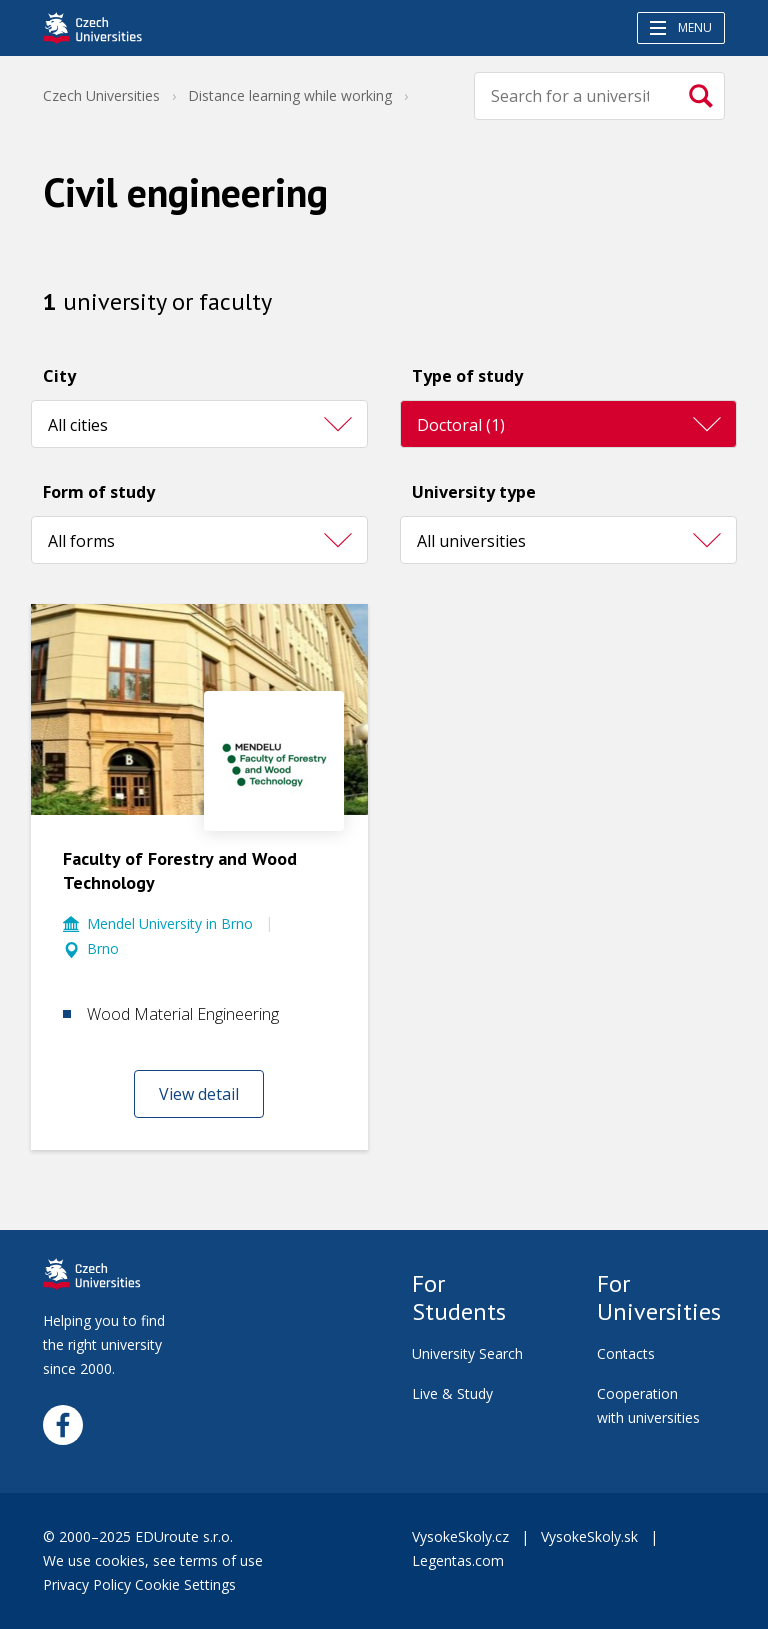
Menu (681, 27)
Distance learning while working (290, 95)
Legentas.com (458, 1560)
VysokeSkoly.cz (460, 1536)
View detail (199, 1094)
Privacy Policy (87, 1584)
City (59, 376)
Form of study (99, 492)
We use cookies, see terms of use (155, 1560)
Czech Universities (101, 95)
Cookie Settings (185, 1584)
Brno (103, 948)
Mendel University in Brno (170, 923)
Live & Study (452, 1393)
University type (474, 492)
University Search (467, 1353)
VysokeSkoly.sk (589, 1536)
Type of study (467, 376)
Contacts (626, 1353)
